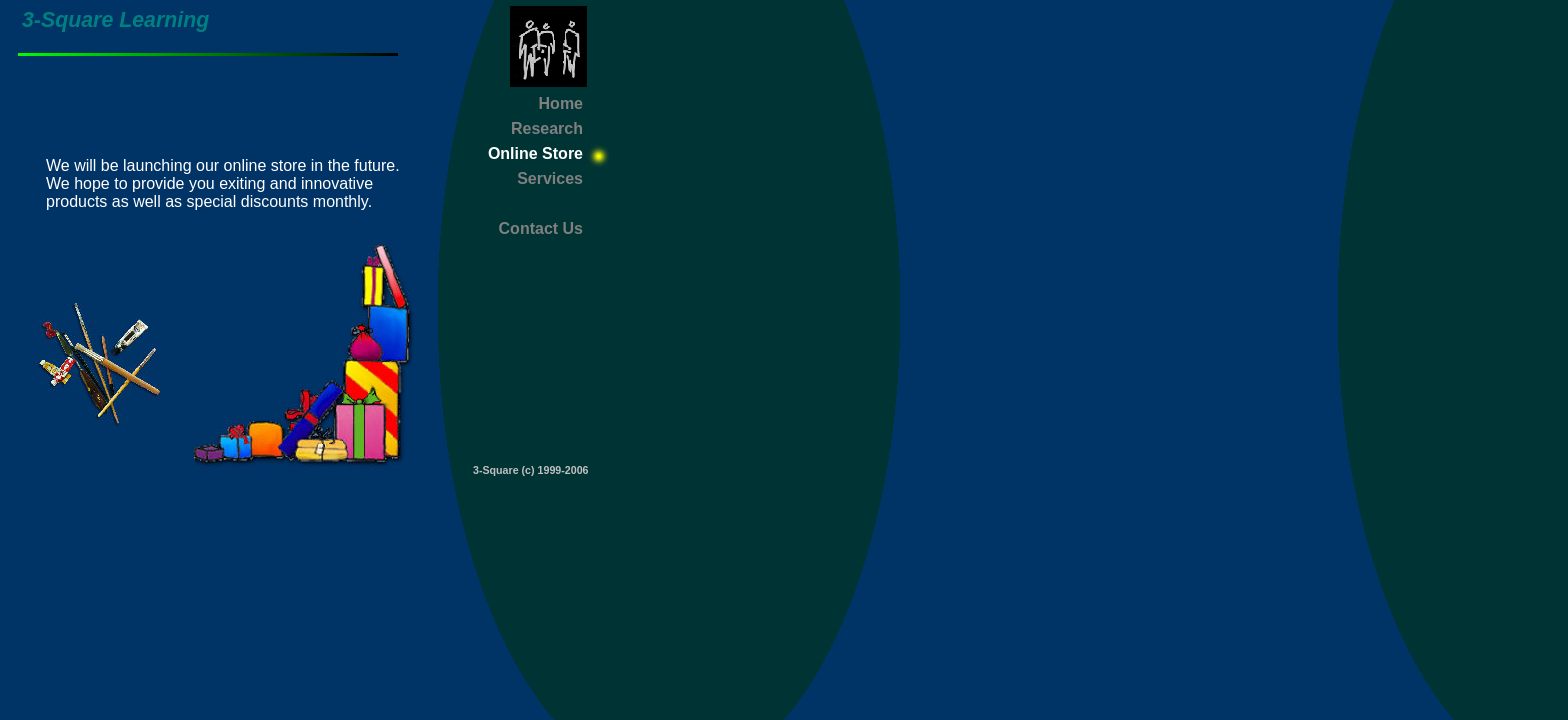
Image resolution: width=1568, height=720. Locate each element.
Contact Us (541, 228)
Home (561, 103)
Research (547, 128)
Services (550, 178)
